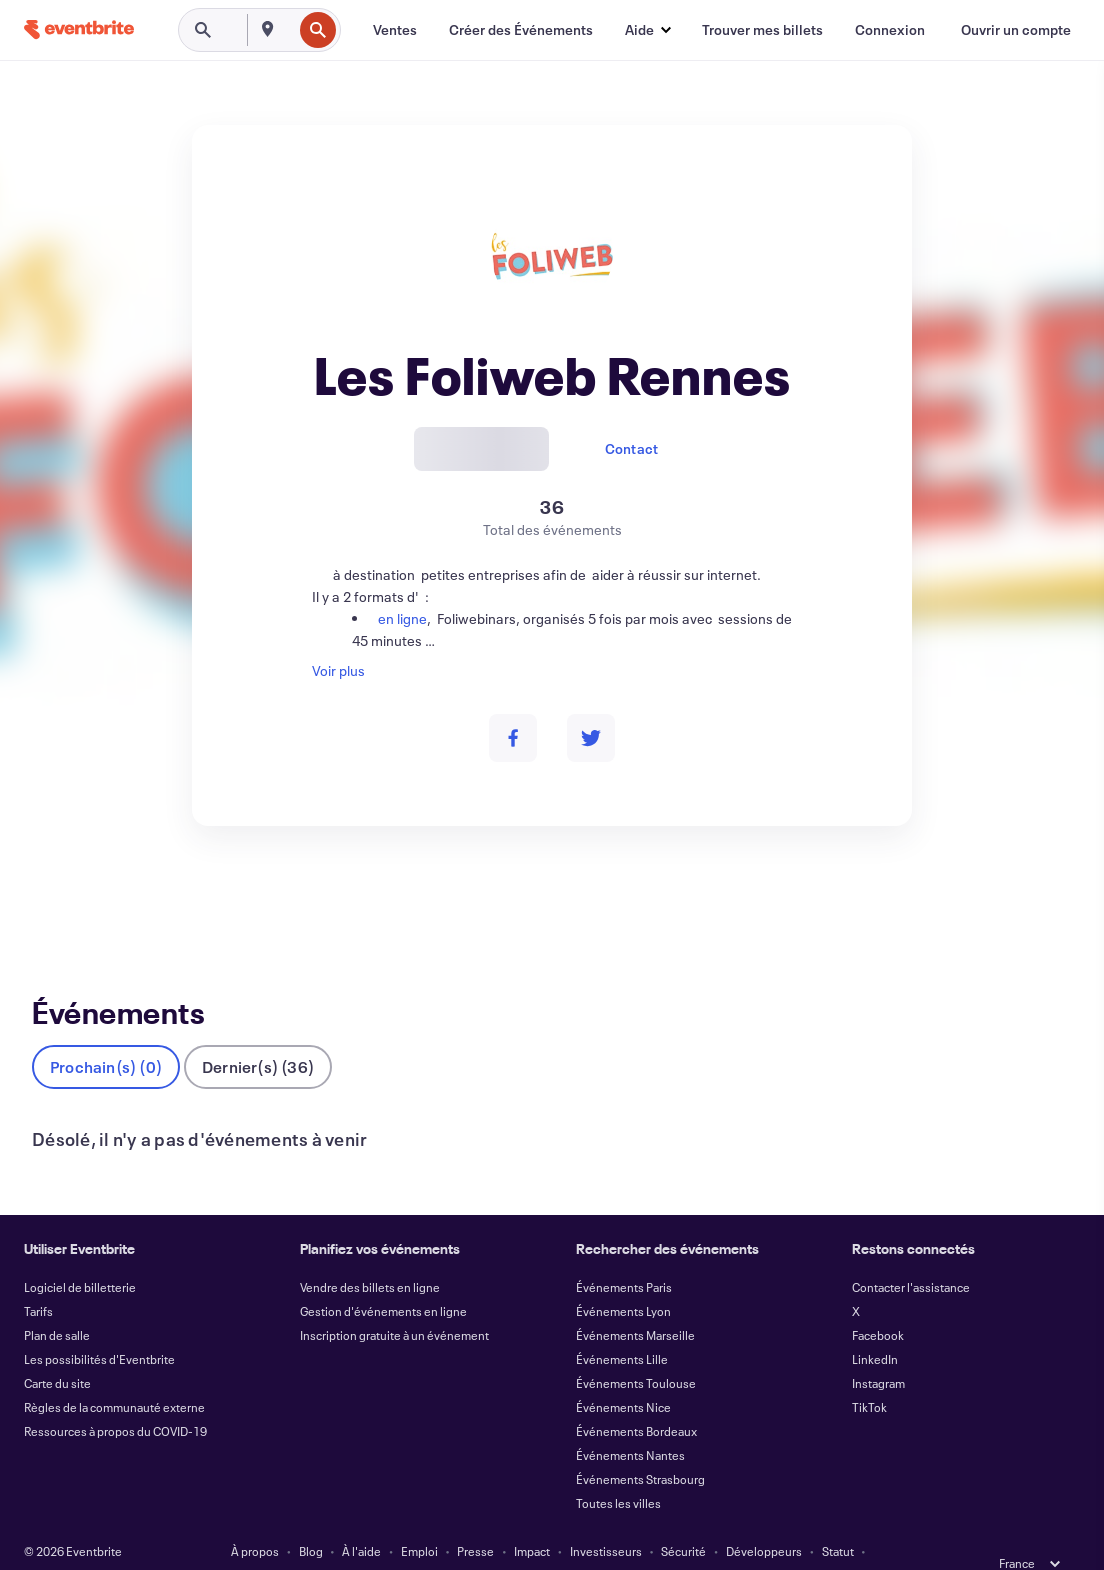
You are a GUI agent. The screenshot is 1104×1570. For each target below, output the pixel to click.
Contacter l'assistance (911, 1254)
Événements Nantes (630, 1422)
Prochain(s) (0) (106, 1033)
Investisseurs (606, 1518)
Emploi (419, 1518)
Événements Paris (624, 1254)
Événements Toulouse (636, 1350)
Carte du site (57, 1350)
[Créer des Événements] (521, 30)
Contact (631, 448)
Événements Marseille (635, 1302)
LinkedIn (875, 1326)
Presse (475, 1518)
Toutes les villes (618, 1470)
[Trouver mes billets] (762, 30)
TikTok (869, 1374)
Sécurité (683, 1518)
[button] (647, 30)
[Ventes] (395, 30)
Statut (838, 1518)
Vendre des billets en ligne (370, 1254)
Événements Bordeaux (636, 1398)
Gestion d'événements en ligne (383, 1278)
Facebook (878, 1302)
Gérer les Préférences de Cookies (776, 1542)
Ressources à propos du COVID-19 (115, 1398)
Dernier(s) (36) (258, 1033)
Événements (71, 899)
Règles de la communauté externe (114, 1374)
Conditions (268, 1542)
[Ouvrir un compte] (1016, 30)
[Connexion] (890, 30)
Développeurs (764, 1518)
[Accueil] (79, 29)
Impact (532, 1518)
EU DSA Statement (618, 1542)
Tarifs (38, 1278)
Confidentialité (358, 1542)
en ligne (399, 618)
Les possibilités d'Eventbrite (99, 1326)
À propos (255, 1518)
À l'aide (361, 1518)
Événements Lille (622, 1326)
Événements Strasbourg (640, 1446)
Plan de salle (57, 1302)
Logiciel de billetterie (80, 1254)
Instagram (878, 1350)
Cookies (528, 1542)
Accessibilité (451, 1542)
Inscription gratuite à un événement (394, 1302)
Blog (311, 1518)
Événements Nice (623, 1374)
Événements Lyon (623, 1278)
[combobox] (290, 30)
